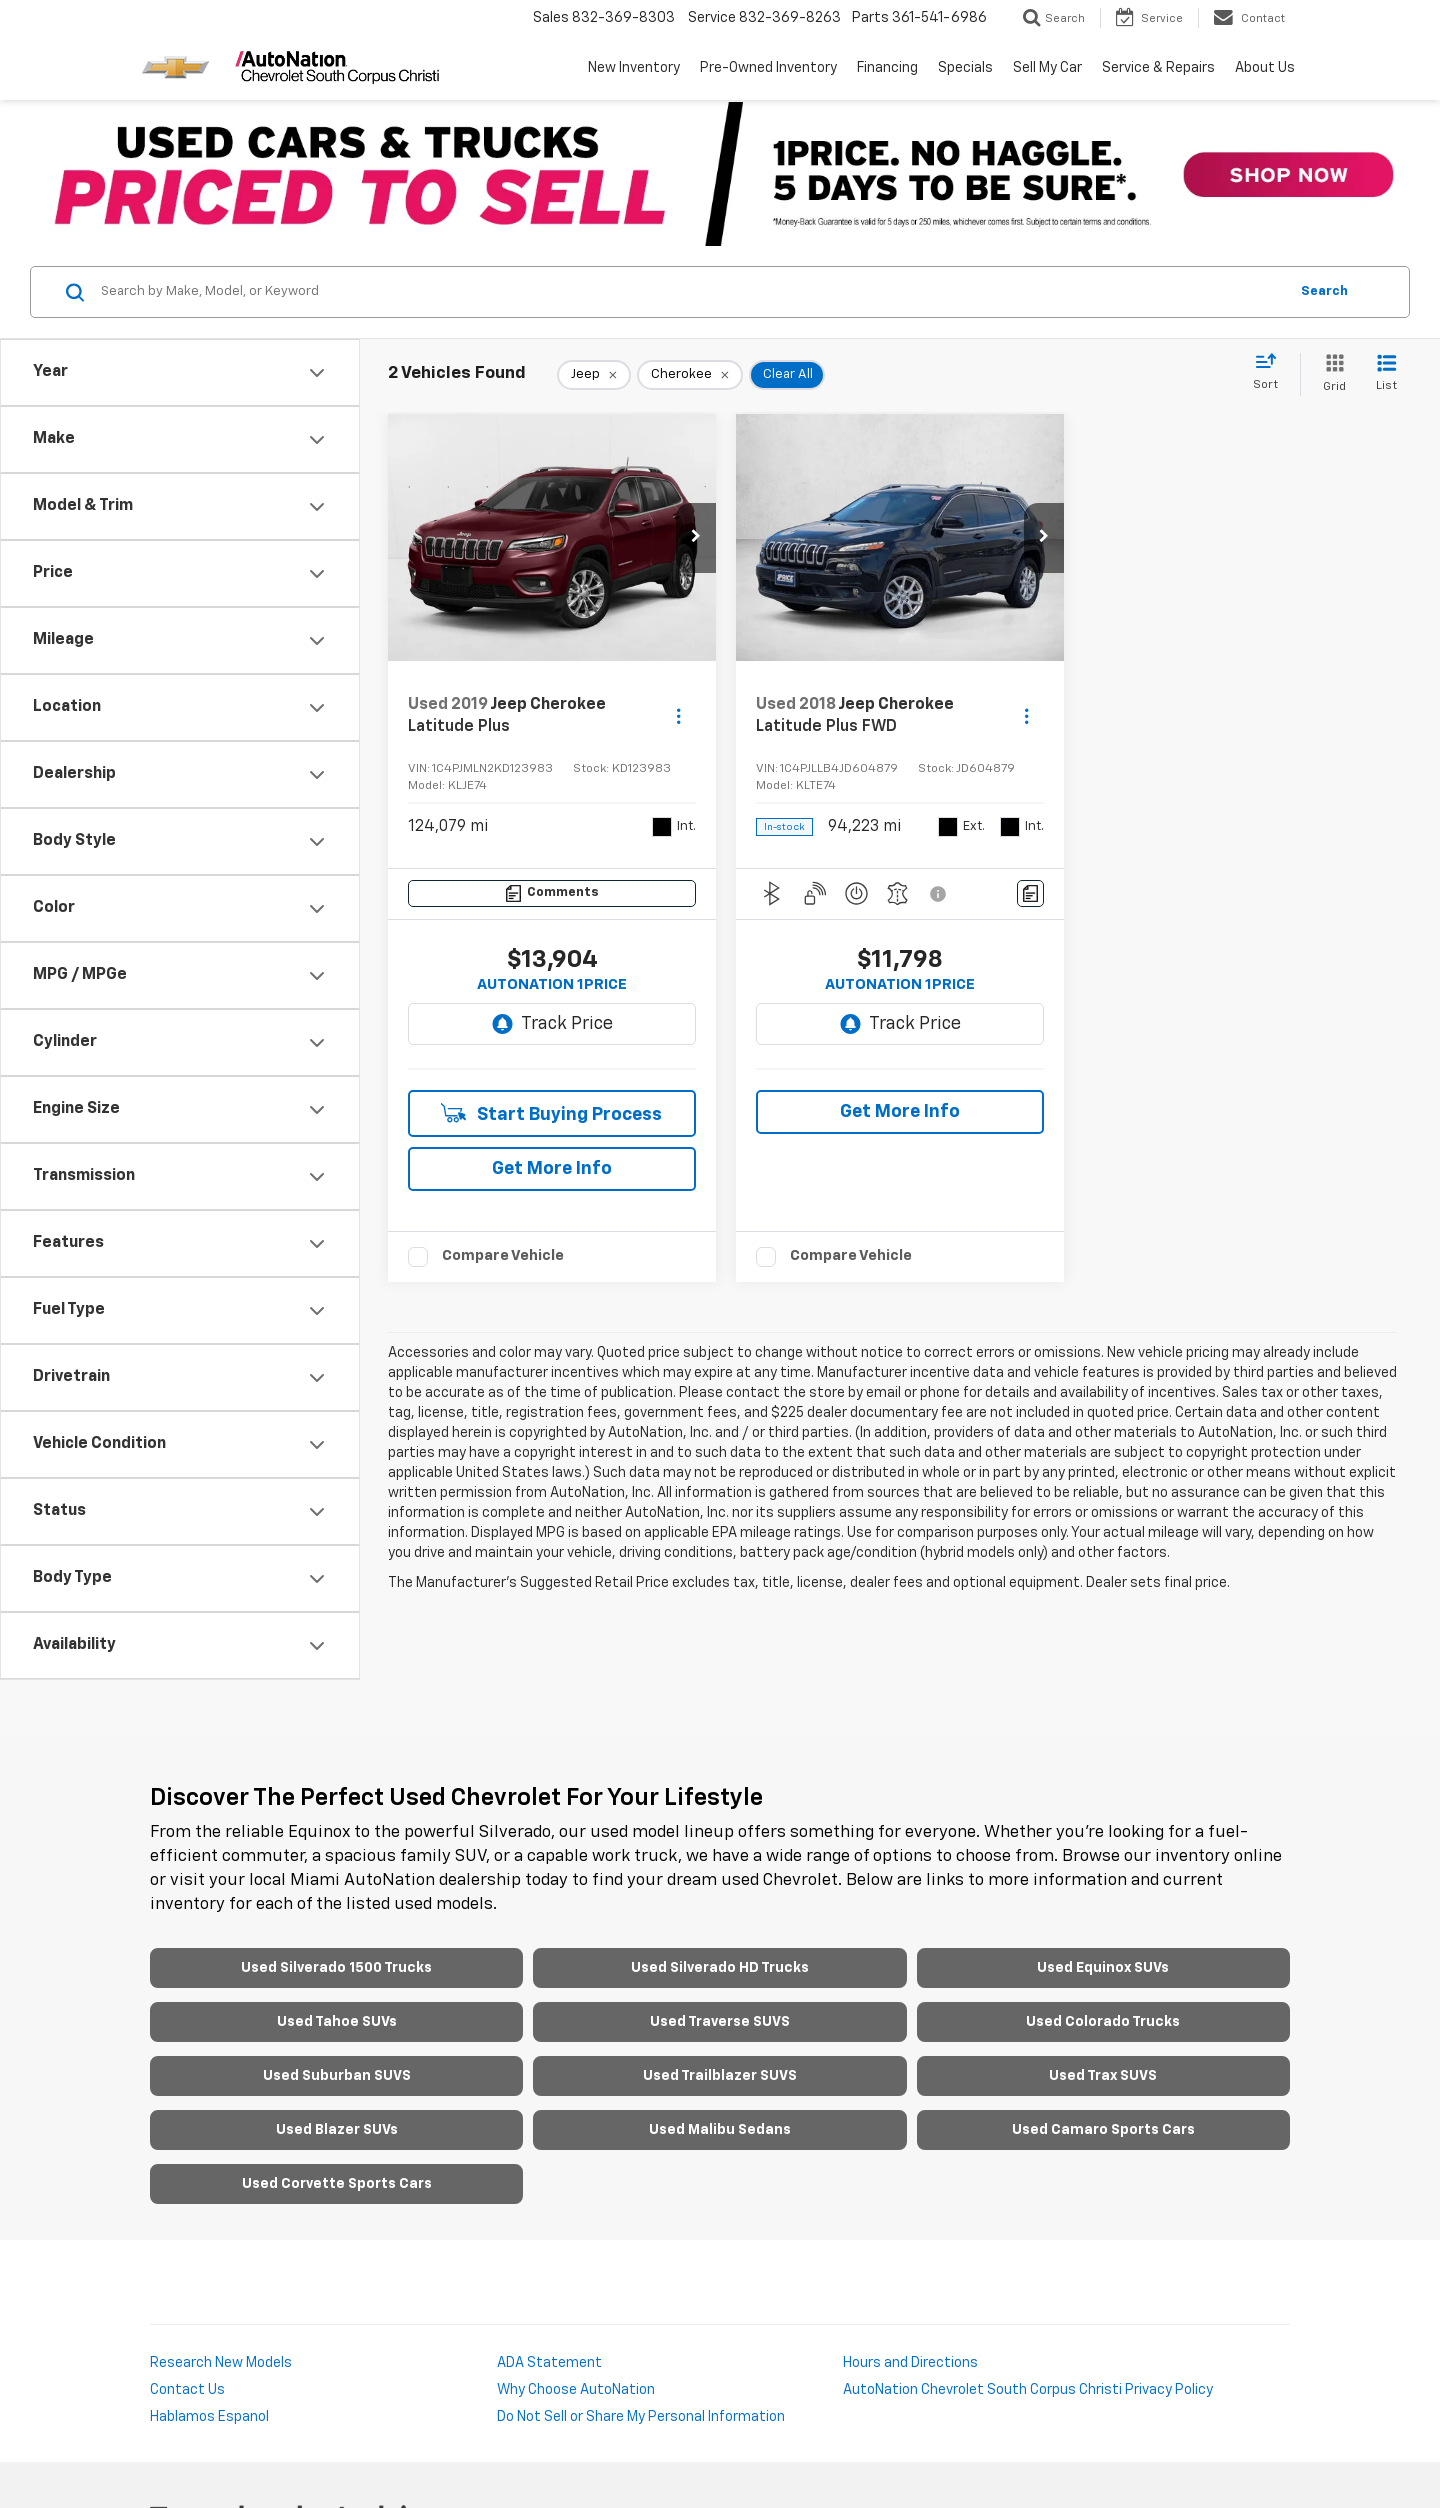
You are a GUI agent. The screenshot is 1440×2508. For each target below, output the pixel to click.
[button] (696, 538)
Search (1324, 291)
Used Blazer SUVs (337, 2130)
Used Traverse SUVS (720, 2022)
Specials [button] (965, 68)
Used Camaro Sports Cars (1103, 2130)
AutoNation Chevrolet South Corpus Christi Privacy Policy (1028, 2390)
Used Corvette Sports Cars (337, 2184)
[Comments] (552, 893)
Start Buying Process (551, 1113)
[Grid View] (1330, 374)
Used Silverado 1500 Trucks (336, 1968)
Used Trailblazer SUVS (720, 2076)
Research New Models (221, 2363)
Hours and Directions (910, 2363)
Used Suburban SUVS (337, 2076)
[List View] (1386, 374)
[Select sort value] (1271, 373)
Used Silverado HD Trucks (720, 1968)
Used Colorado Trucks (1103, 2022)
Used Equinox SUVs (1103, 1968)
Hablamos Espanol (209, 2417)
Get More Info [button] (552, 1169)
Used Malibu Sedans (720, 2130)
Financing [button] (887, 68)
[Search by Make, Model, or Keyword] (691, 292)
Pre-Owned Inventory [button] (768, 68)
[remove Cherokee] (690, 375)
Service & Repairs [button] (1158, 68)
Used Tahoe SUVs (337, 2022)
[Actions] (678, 716)
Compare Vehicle (503, 1255)
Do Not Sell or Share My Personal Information (641, 2417)
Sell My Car (1047, 68)
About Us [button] (1265, 68)
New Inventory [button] (634, 68)
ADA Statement (549, 2363)
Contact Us (187, 2390)
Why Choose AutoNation (576, 2390)
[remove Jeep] (594, 375)
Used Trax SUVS (1103, 2076)
